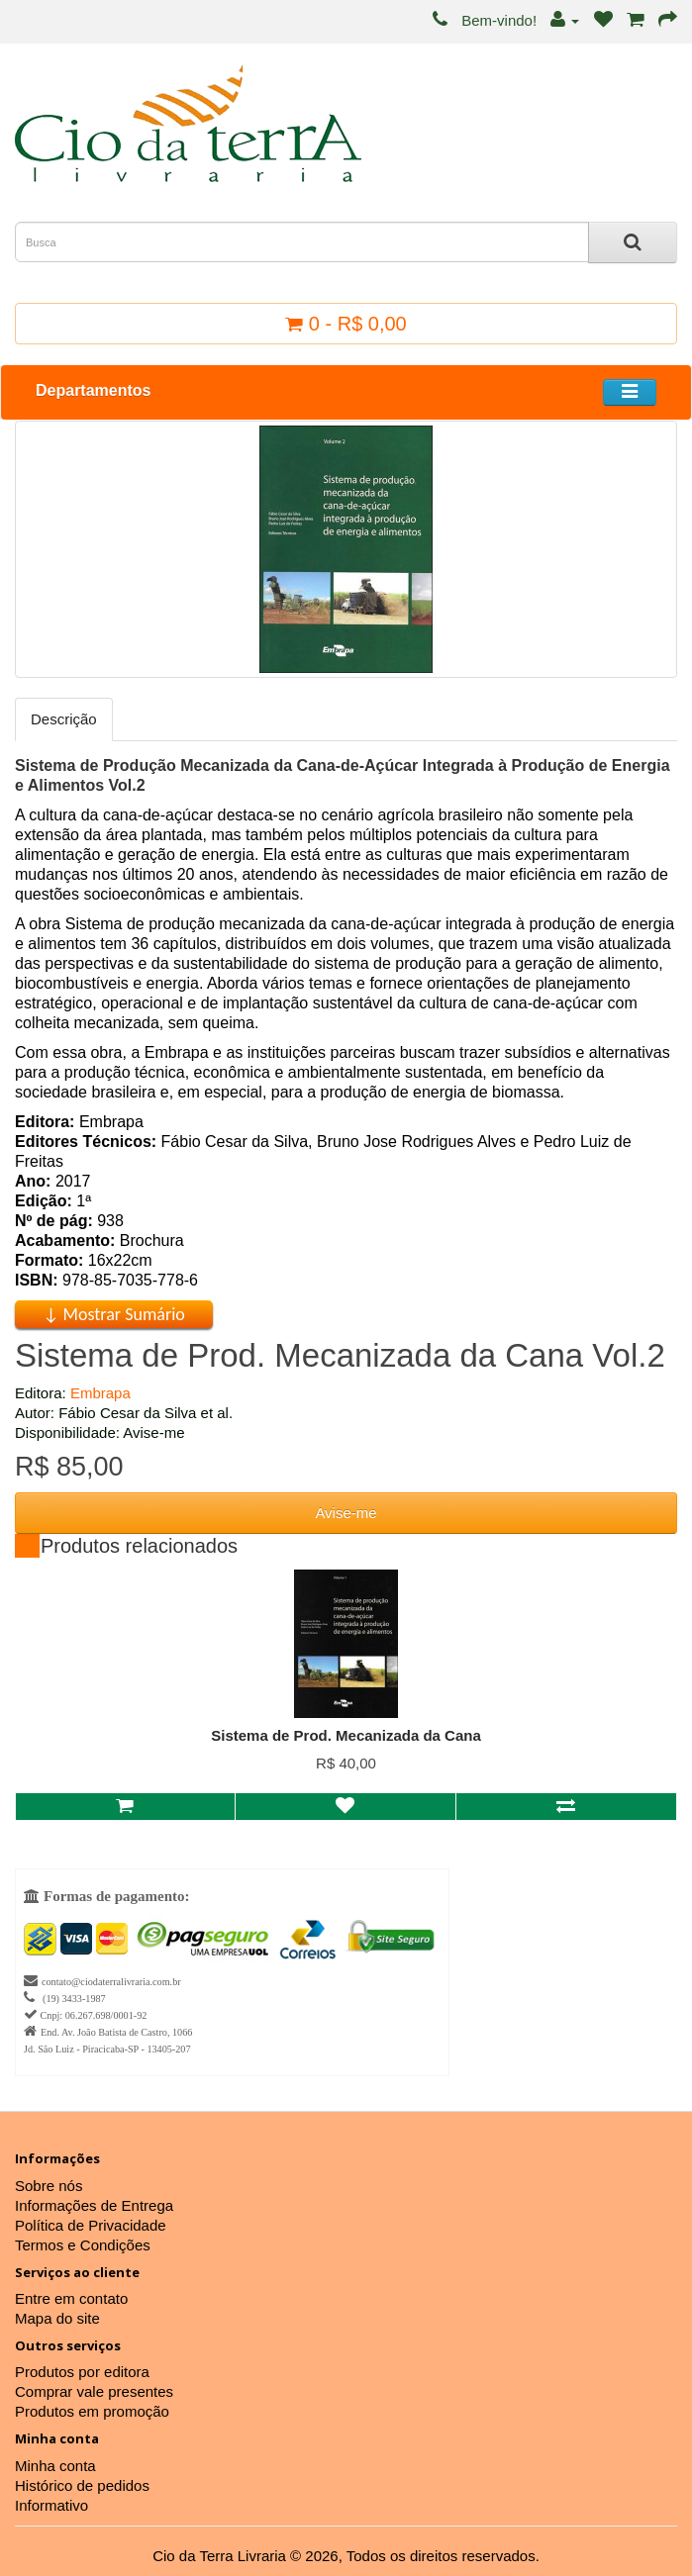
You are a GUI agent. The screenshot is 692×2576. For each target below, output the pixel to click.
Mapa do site (57, 2318)
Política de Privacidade (90, 2225)
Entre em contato (71, 2298)
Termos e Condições (82, 2245)
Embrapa (100, 1392)
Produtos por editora (82, 2371)
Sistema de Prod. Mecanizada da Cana (346, 1735)
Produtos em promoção (92, 2411)
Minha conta (55, 2465)
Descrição (64, 719)
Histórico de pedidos (82, 2485)
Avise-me (345, 1512)
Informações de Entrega (94, 2205)
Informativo (51, 2505)
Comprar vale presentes (94, 2391)
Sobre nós (48, 2185)
